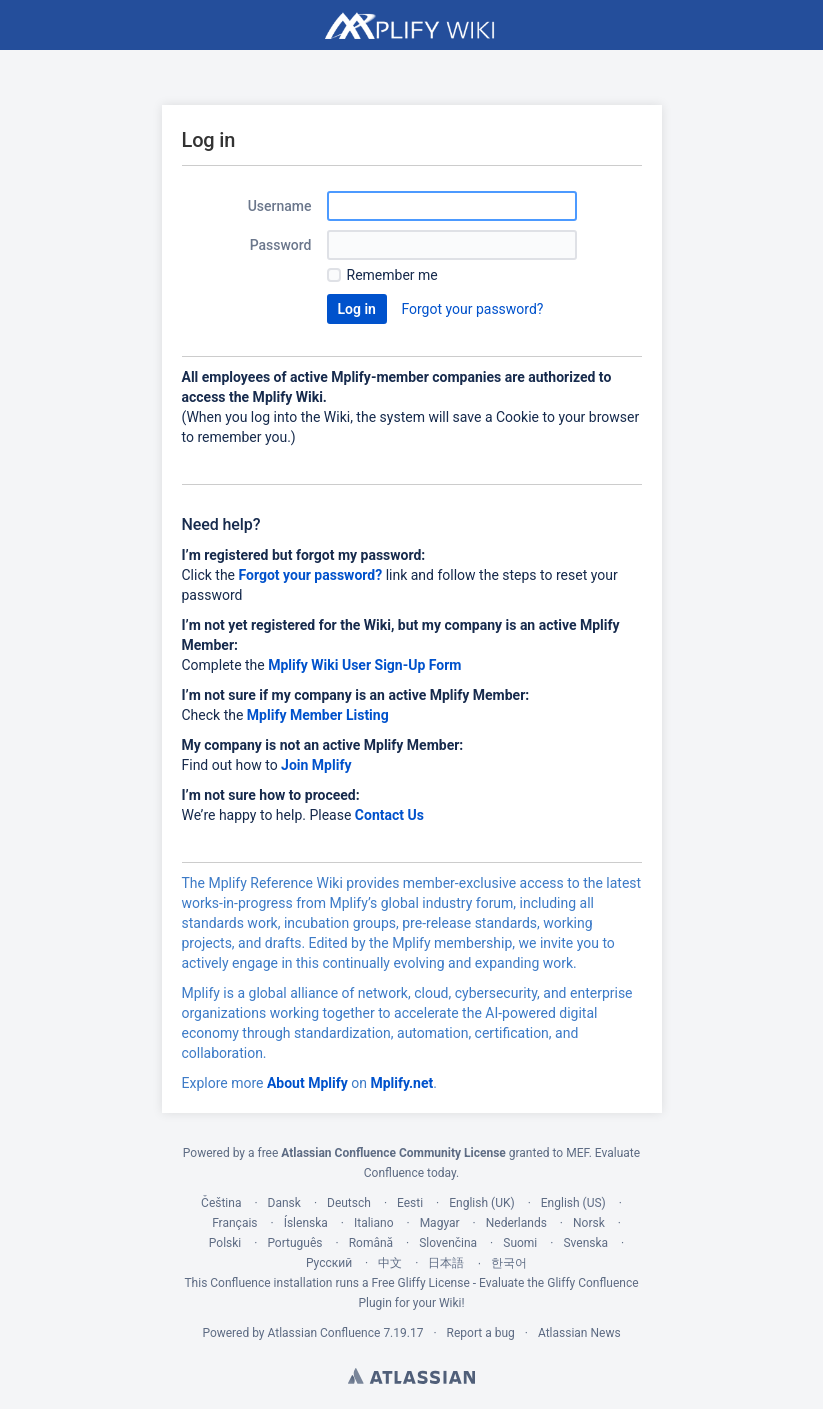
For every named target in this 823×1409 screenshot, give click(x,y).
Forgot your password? (472, 309)
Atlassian (411, 1376)
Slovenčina (448, 1243)
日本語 (446, 1263)
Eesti (410, 1203)
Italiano (374, 1223)
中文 (390, 1263)
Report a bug (481, 1333)
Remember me (392, 275)
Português (294, 1243)
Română (371, 1243)
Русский (329, 1263)
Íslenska (306, 1223)
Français (234, 1223)
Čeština (221, 1203)
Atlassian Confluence (324, 1333)
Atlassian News (579, 1333)
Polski (225, 1243)
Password (281, 245)
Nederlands (516, 1223)
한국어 (509, 1263)
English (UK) (481, 1203)
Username (280, 206)
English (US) (573, 1203)
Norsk (589, 1223)
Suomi (520, 1243)
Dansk (284, 1203)
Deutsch (349, 1203)
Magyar (440, 1223)
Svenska (585, 1243)
